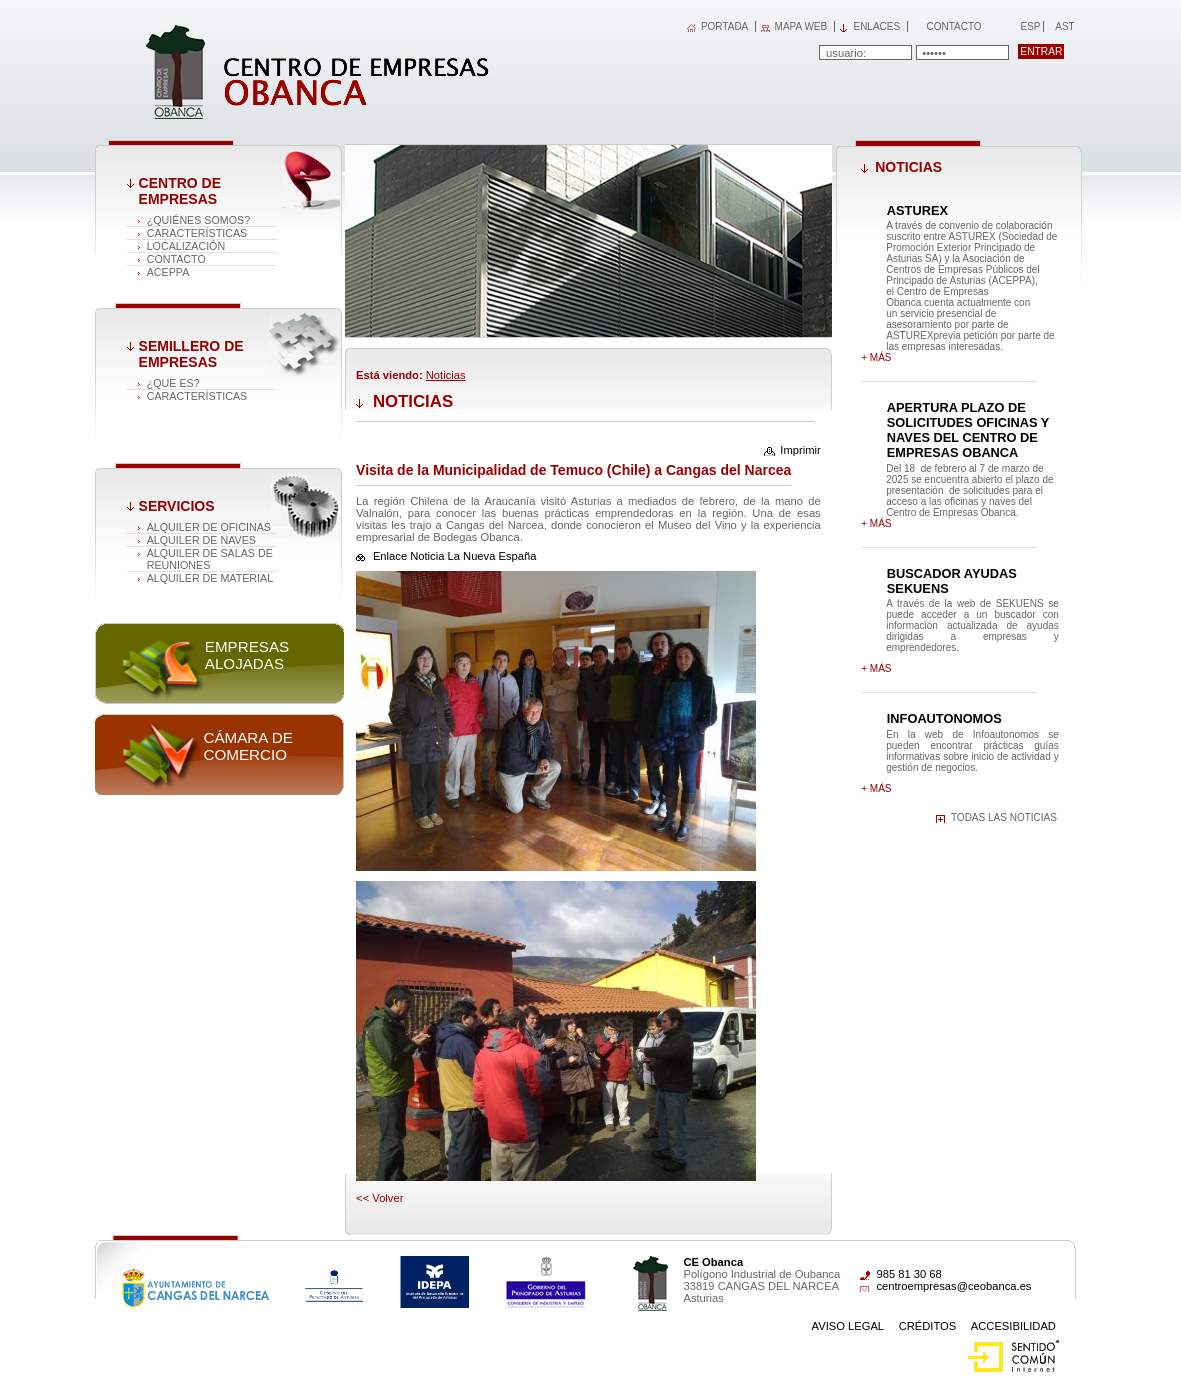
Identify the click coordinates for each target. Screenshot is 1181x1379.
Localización (186, 246)
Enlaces (876, 26)
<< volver (379, 1198)
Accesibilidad (1013, 1326)
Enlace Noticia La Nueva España (455, 556)
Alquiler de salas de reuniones (210, 559)
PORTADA (724, 26)
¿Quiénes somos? (198, 220)
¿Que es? (173, 383)
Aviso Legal (848, 1326)
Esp (1029, 26)
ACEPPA (168, 272)
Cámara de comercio (247, 746)
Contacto (953, 26)
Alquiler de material (210, 578)
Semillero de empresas (191, 354)
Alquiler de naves (201, 540)
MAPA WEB (801, 26)
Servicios (177, 506)
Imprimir (800, 450)
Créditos (928, 1326)
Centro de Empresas (180, 191)
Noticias (446, 375)
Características (197, 233)
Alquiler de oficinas (209, 527)
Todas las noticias (1004, 817)
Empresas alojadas (247, 655)
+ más (876, 357)
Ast (1064, 26)
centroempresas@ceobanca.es (953, 1286)
